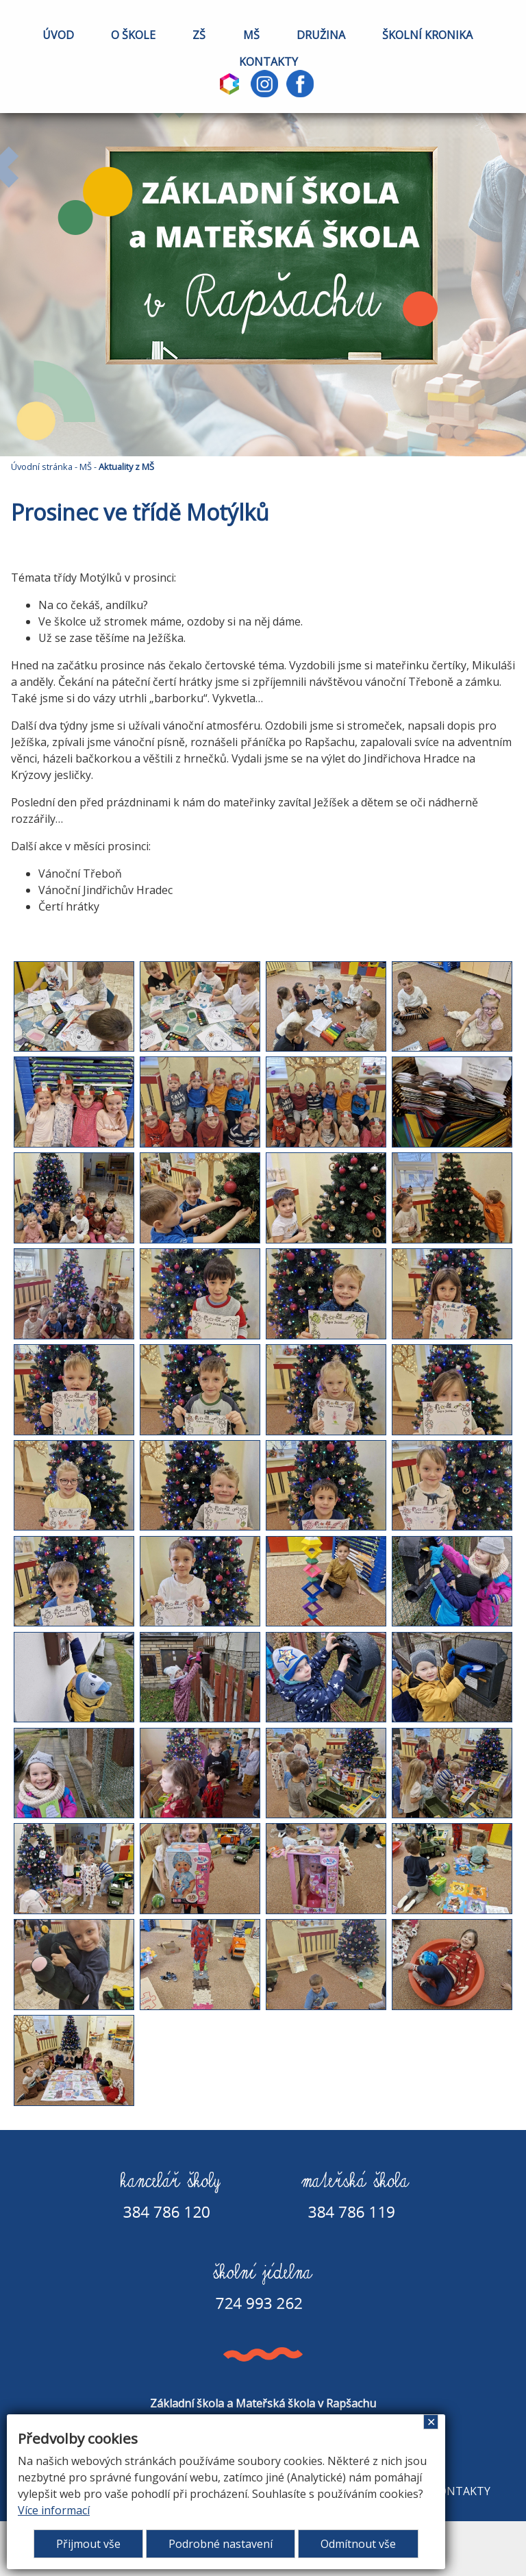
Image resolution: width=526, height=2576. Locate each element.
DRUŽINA (321, 34)
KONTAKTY (268, 61)
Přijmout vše (88, 2543)
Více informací (54, 2510)
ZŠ (198, 34)
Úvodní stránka (42, 466)
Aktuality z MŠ (126, 466)
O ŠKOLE (133, 34)
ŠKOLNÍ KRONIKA (427, 34)
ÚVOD (58, 34)
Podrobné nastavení (220, 2543)
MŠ (251, 34)
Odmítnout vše (358, 2543)
